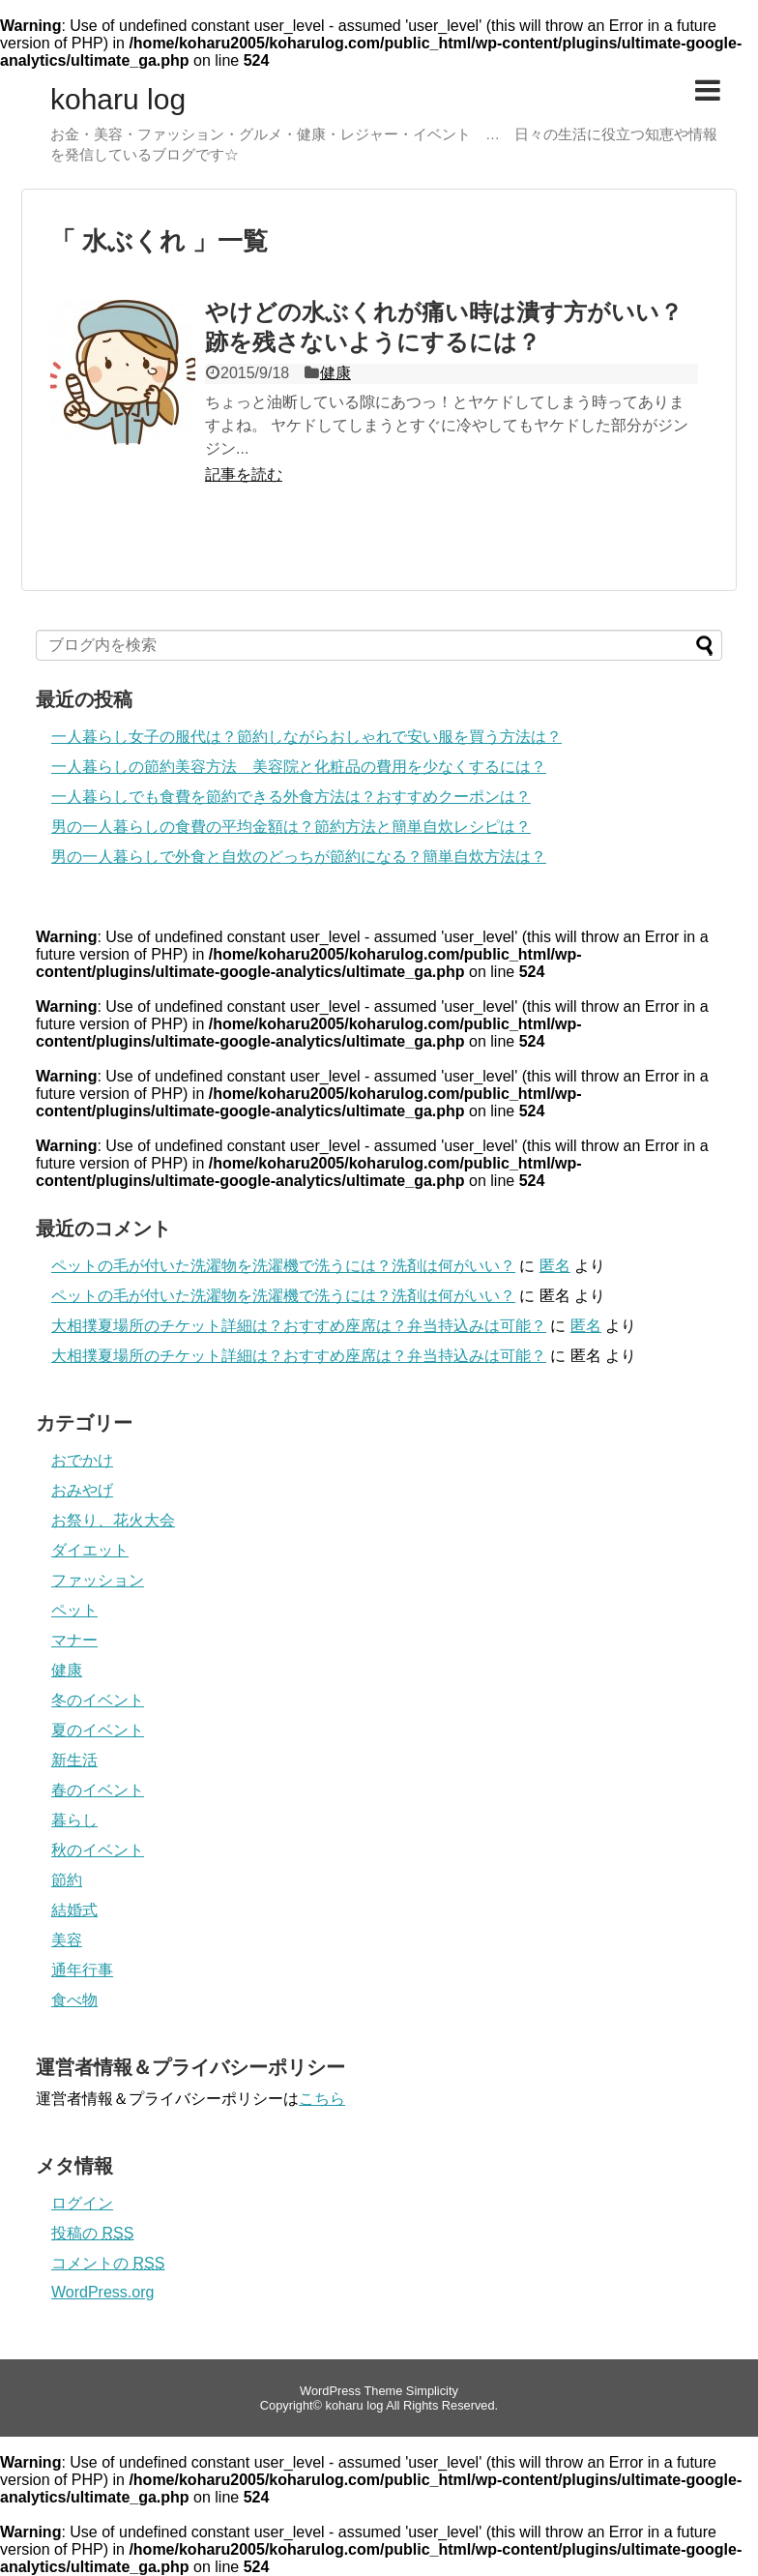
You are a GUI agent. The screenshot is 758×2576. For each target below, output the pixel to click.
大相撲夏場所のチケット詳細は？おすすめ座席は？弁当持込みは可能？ (298, 1326)
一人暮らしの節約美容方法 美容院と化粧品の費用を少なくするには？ (298, 766)
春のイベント (97, 1790)
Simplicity (432, 2391)
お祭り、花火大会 (113, 1520)
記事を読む (243, 474)
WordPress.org (102, 2292)
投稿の (92, 2233)
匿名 (554, 1266)
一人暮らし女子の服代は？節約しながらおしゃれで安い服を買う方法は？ (306, 736)
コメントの (107, 2263)
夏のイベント (97, 1730)
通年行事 (82, 1970)
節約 (66, 1880)
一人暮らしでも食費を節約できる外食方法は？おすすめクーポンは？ (291, 796)
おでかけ (82, 1460)
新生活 (74, 1760)
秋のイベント (97, 1850)
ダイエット (90, 1550)
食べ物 (74, 2000)
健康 (335, 373)
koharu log (118, 99)
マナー (74, 1640)
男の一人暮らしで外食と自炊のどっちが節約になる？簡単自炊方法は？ (298, 856)
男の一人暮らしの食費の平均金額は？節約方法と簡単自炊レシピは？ (291, 826)
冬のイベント (97, 1700)
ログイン (82, 2203)
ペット (74, 1610)
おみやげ (82, 1490)
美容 (66, 1940)
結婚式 (74, 1910)
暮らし (74, 1820)
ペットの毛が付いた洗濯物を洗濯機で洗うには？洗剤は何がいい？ (283, 1266)
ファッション (97, 1580)
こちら (322, 2098)
